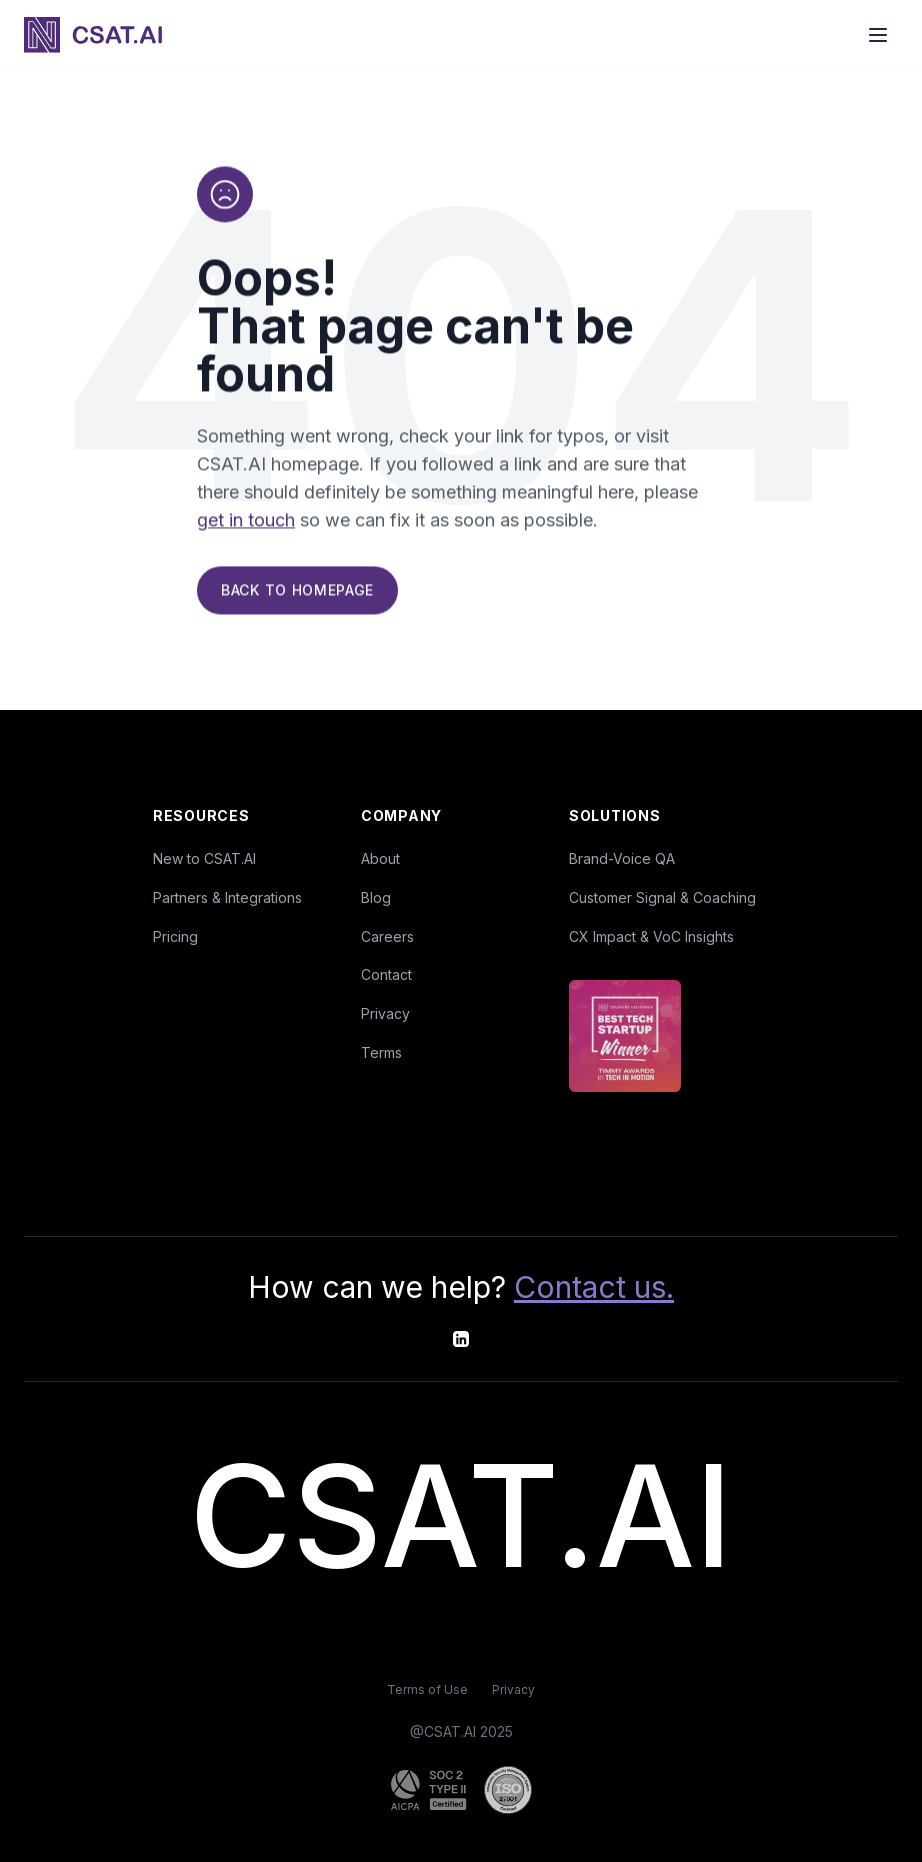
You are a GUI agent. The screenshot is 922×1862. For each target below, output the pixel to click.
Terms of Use (427, 1689)
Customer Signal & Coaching (662, 897)
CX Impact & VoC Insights (651, 936)
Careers (387, 936)
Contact (386, 974)
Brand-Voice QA (622, 858)
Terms (381, 1052)
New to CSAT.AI (204, 858)
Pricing (175, 936)
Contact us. (594, 1287)
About (380, 858)
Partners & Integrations (227, 897)
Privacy (385, 1013)
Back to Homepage (297, 592)
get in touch (246, 522)
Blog (376, 897)
